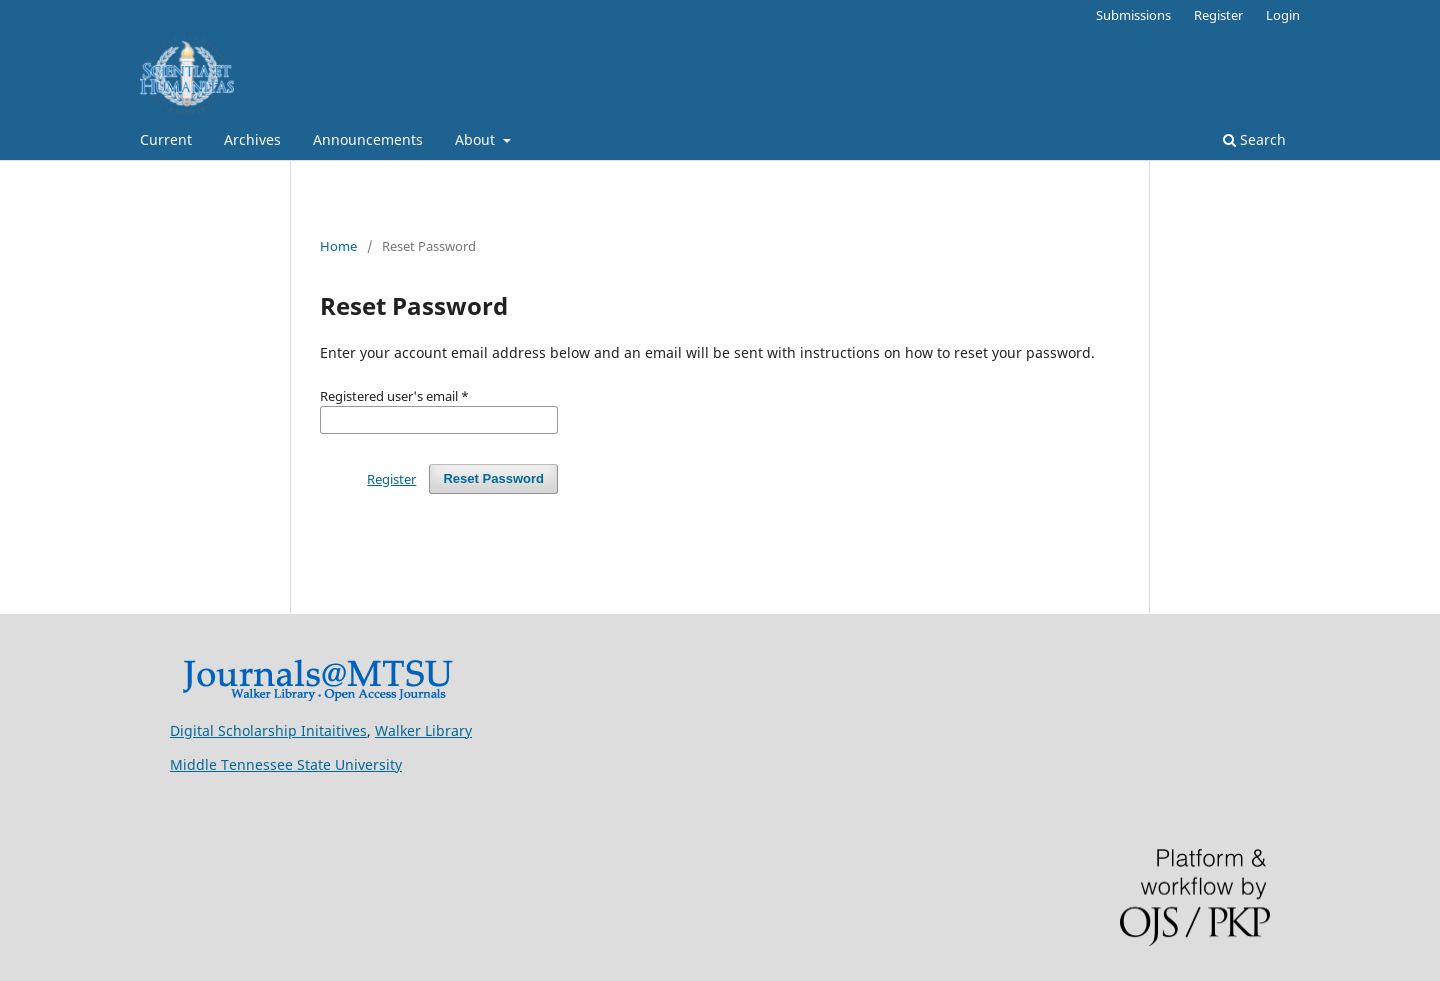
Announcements (368, 139)
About (477, 139)
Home (338, 246)
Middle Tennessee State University (286, 764)
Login (1283, 15)
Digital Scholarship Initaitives (268, 730)
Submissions (1133, 15)
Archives (252, 139)
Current (166, 139)
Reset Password (493, 478)
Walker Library (423, 730)
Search (1254, 139)
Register (1218, 15)
